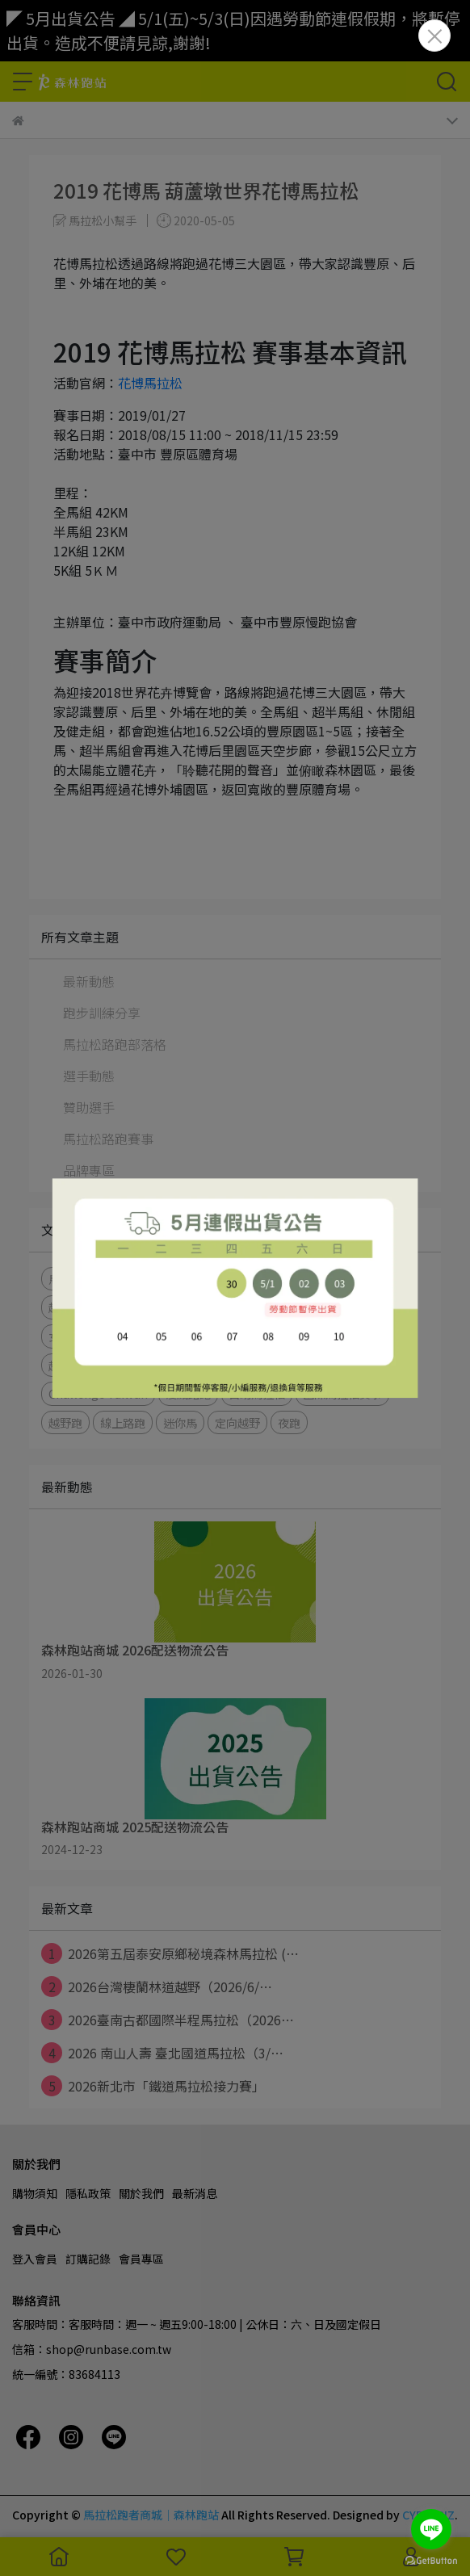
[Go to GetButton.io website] (431, 2560)
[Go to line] (431, 2529)
